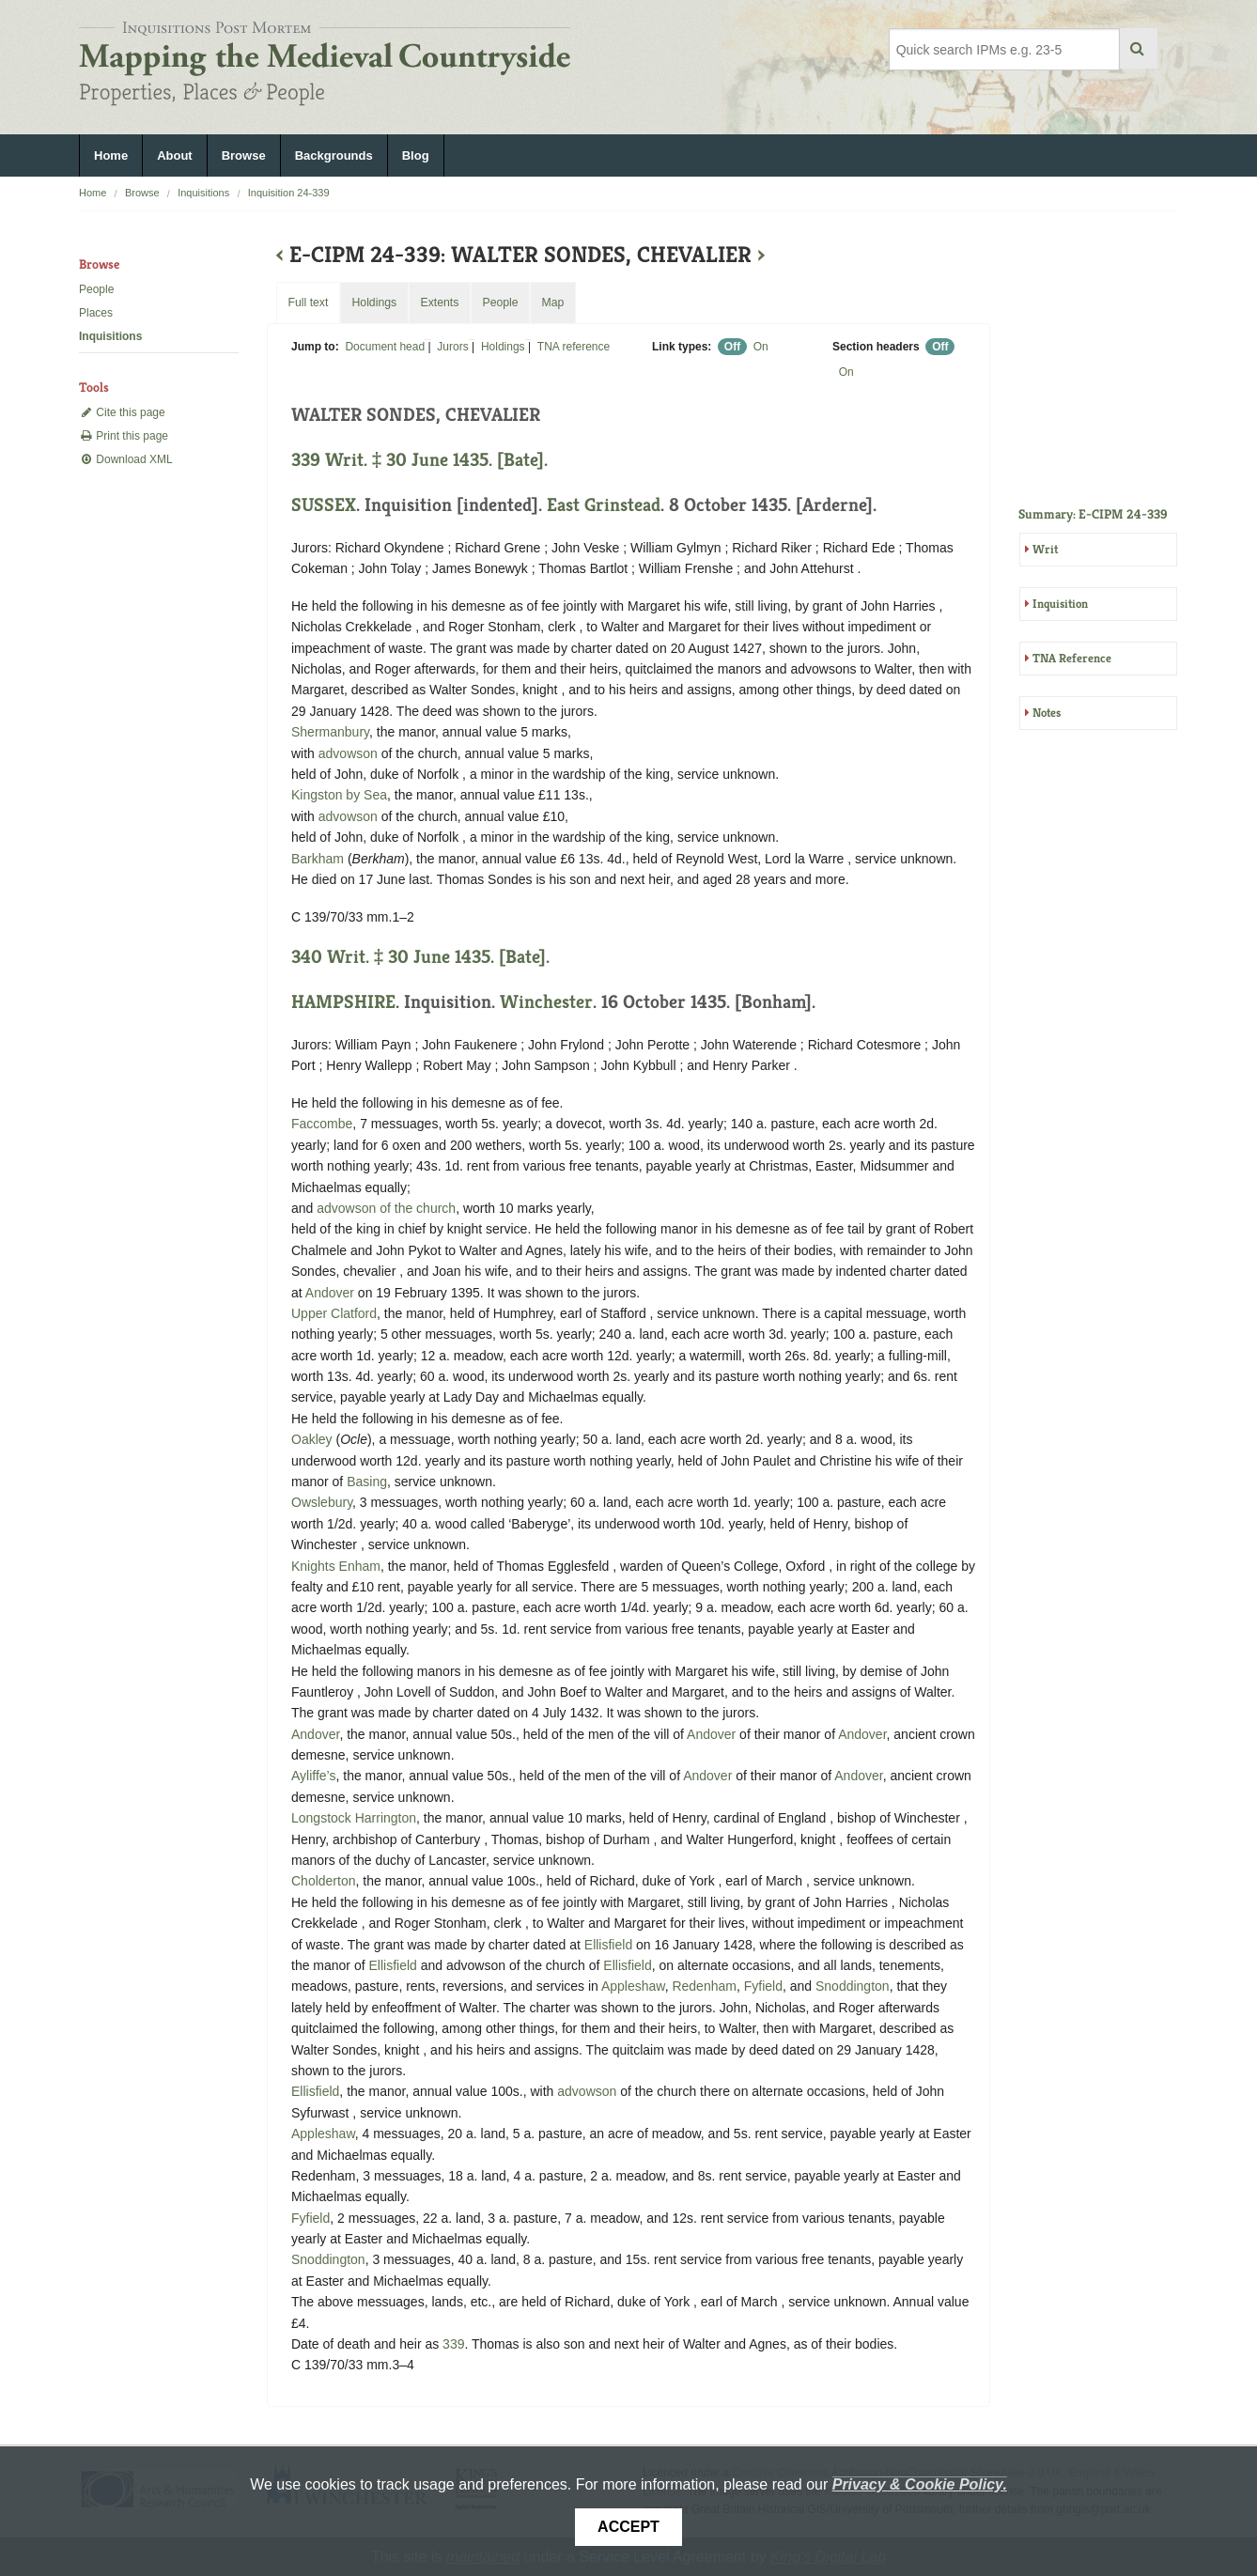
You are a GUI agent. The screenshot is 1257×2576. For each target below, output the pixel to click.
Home (111, 155)
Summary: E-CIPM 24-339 (1093, 513)
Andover (329, 1292)
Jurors (452, 346)
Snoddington (852, 1986)
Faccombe (321, 1123)
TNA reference (573, 346)
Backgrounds (334, 155)
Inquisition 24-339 (289, 192)
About (175, 155)
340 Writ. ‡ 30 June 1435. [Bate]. (420, 957)
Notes (1046, 713)
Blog (415, 155)
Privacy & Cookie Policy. (919, 2484)
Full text (307, 302)
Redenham (704, 1986)
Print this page (123, 435)
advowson (348, 753)
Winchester (546, 1002)
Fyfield (763, 1986)
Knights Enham (335, 1566)
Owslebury (321, 1502)
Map (552, 302)
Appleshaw (633, 1986)
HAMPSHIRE (343, 1002)
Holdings (503, 346)
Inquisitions (203, 192)
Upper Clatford (334, 1313)
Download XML (126, 459)
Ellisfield (608, 1944)
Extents (439, 302)
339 (453, 2343)
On (760, 346)
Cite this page (122, 412)
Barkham (317, 858)
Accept (628, 2527)
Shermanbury (330, 731)
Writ (1045, 549)
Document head (385, 346)
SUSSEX (323, 505)
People (96, 289)
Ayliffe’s (313, 1775)
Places (96, 312)
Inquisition (1060, 604)
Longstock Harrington (353, 1817)
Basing (367, 1481)
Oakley (312, 1439)
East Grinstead (603, 505)
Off (732, 346)
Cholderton (323, 1880)
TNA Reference (1071, 658)
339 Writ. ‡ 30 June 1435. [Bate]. (419, 460)
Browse (244, 155)
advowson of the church (386, 1208)
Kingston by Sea (339, 794)
